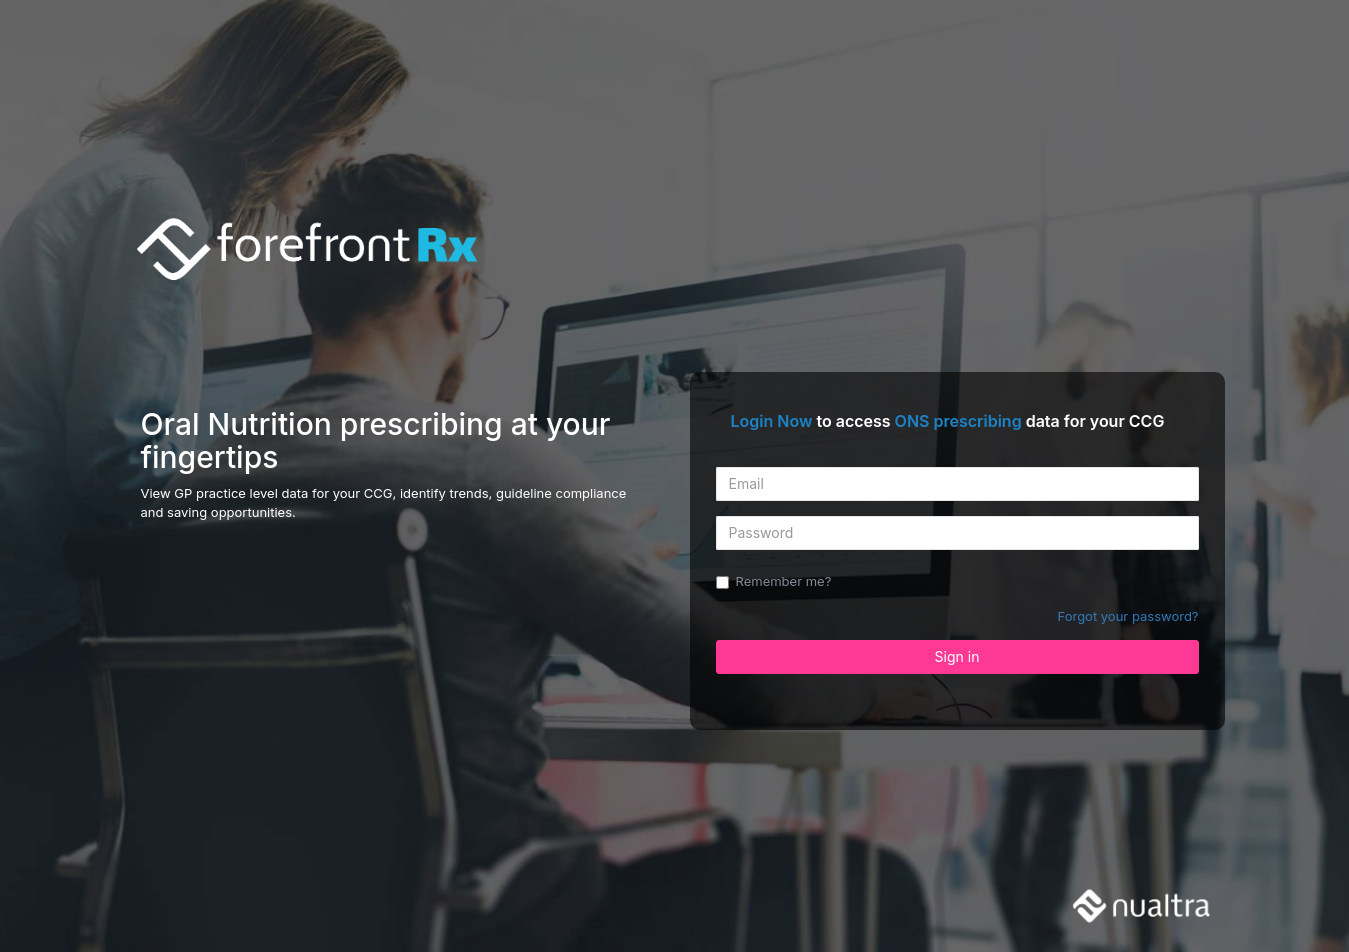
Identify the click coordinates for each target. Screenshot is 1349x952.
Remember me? (774, 581)
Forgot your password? (1128, 616)
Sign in (957, 656)
